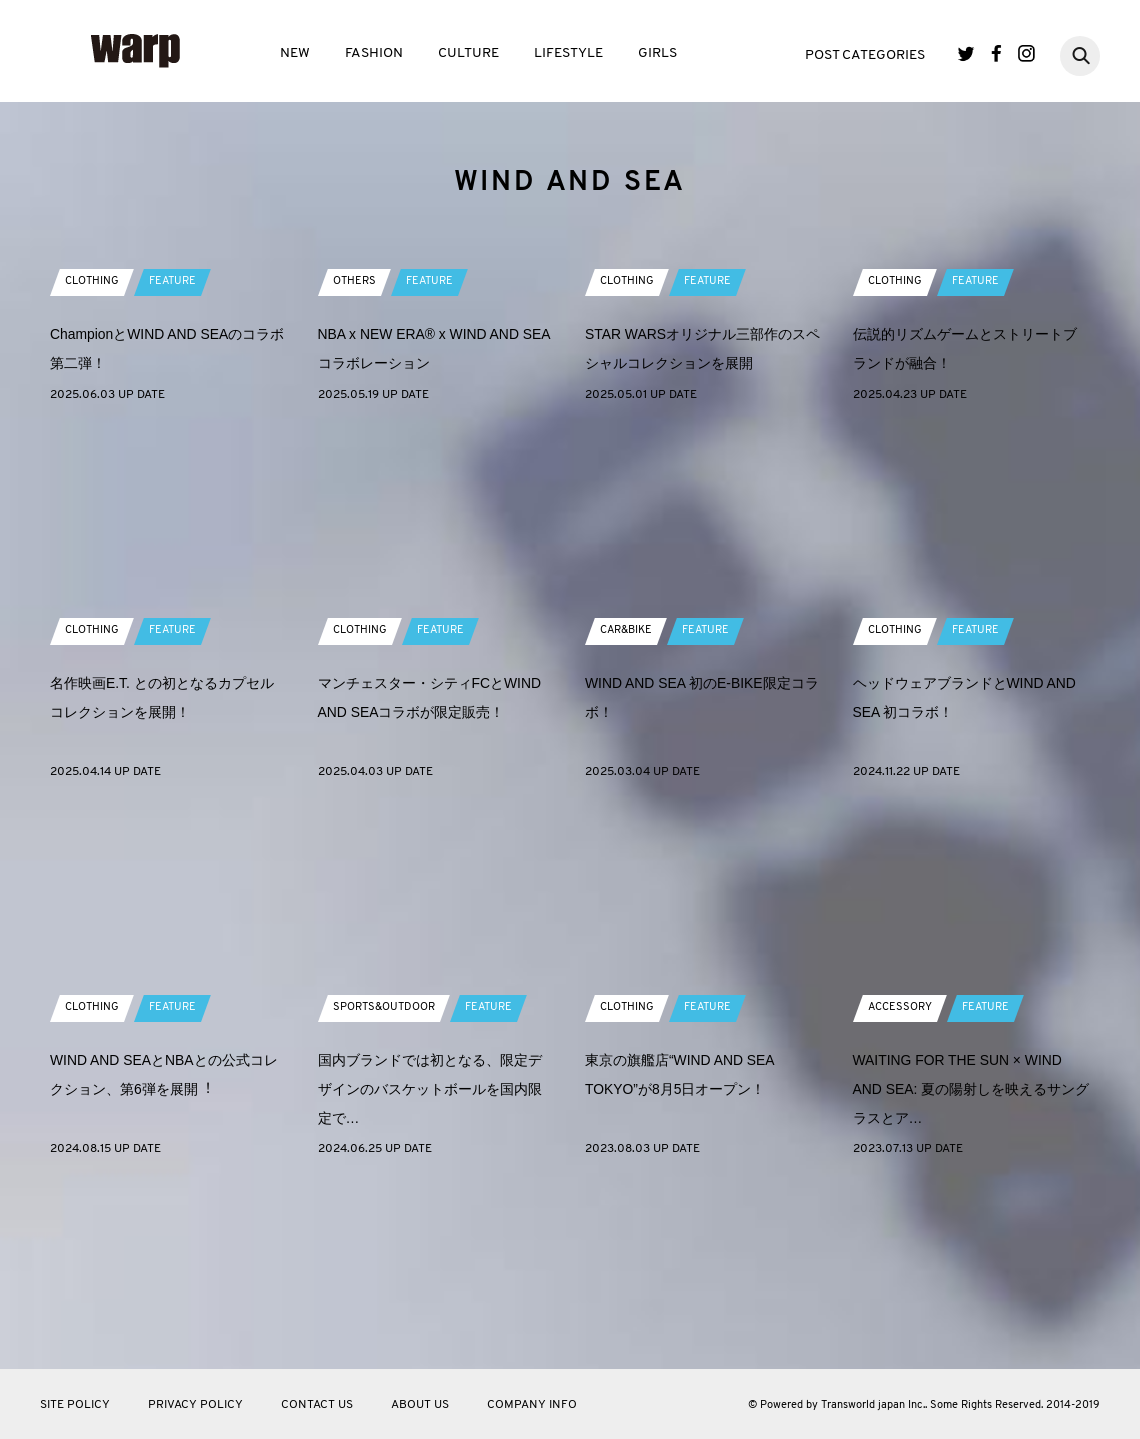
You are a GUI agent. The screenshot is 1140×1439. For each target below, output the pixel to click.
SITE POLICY (75, 1405)
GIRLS (657, 53)
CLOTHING (94, 459)
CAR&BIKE (629, 808)
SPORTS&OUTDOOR (389, 1185)
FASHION (374, 53)
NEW (295, 53)
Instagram (1026, 53)
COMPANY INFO (532, 1405)
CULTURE (468, 53)
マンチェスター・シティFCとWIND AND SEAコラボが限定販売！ (432, 889)
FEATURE (178, 459)
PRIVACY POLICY (195, 1405)
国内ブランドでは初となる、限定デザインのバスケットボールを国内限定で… (430, 1266)
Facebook (996, 53)
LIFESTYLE (568, 53)
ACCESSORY (902, 1185)
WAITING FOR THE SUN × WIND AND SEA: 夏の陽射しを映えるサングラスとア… (971, 1266)
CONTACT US (317, 1405)
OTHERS (355, 459)
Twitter (966, 53)
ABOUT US (420, 1405)
